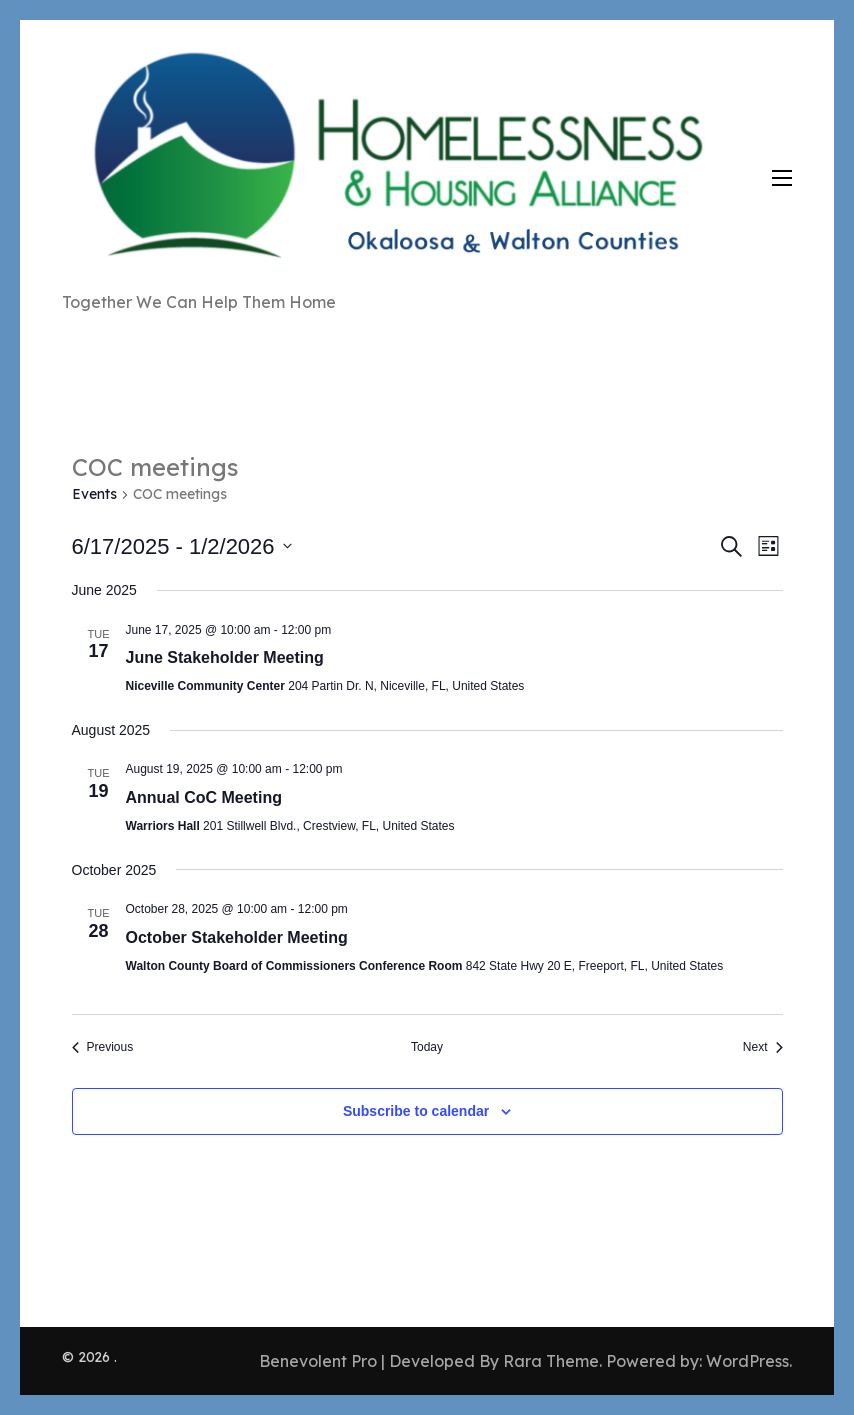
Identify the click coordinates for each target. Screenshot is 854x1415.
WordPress (747, 1361)
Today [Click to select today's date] (427, 1047)
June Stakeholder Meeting (225, 657)
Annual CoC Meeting (204, 797)
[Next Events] (763, 1047)
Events (94, 494)
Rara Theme (551, 1361)
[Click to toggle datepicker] (182, 546)
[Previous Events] (103, 1047)
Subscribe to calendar (416, 1111)
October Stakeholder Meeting (237, 937)
